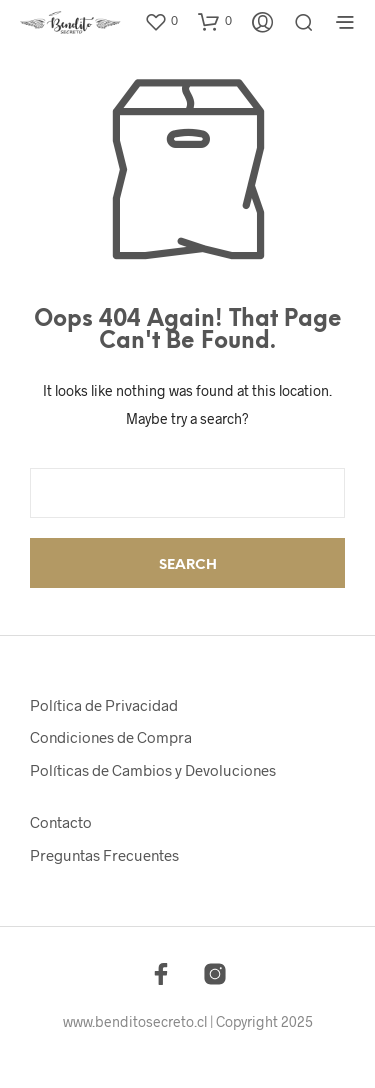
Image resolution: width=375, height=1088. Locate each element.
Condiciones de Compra (111, 737)
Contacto (61, 822)
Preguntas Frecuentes (104, 855)
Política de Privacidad (104, 705)
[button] (161, 21)
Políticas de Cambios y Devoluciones (153, 770)
